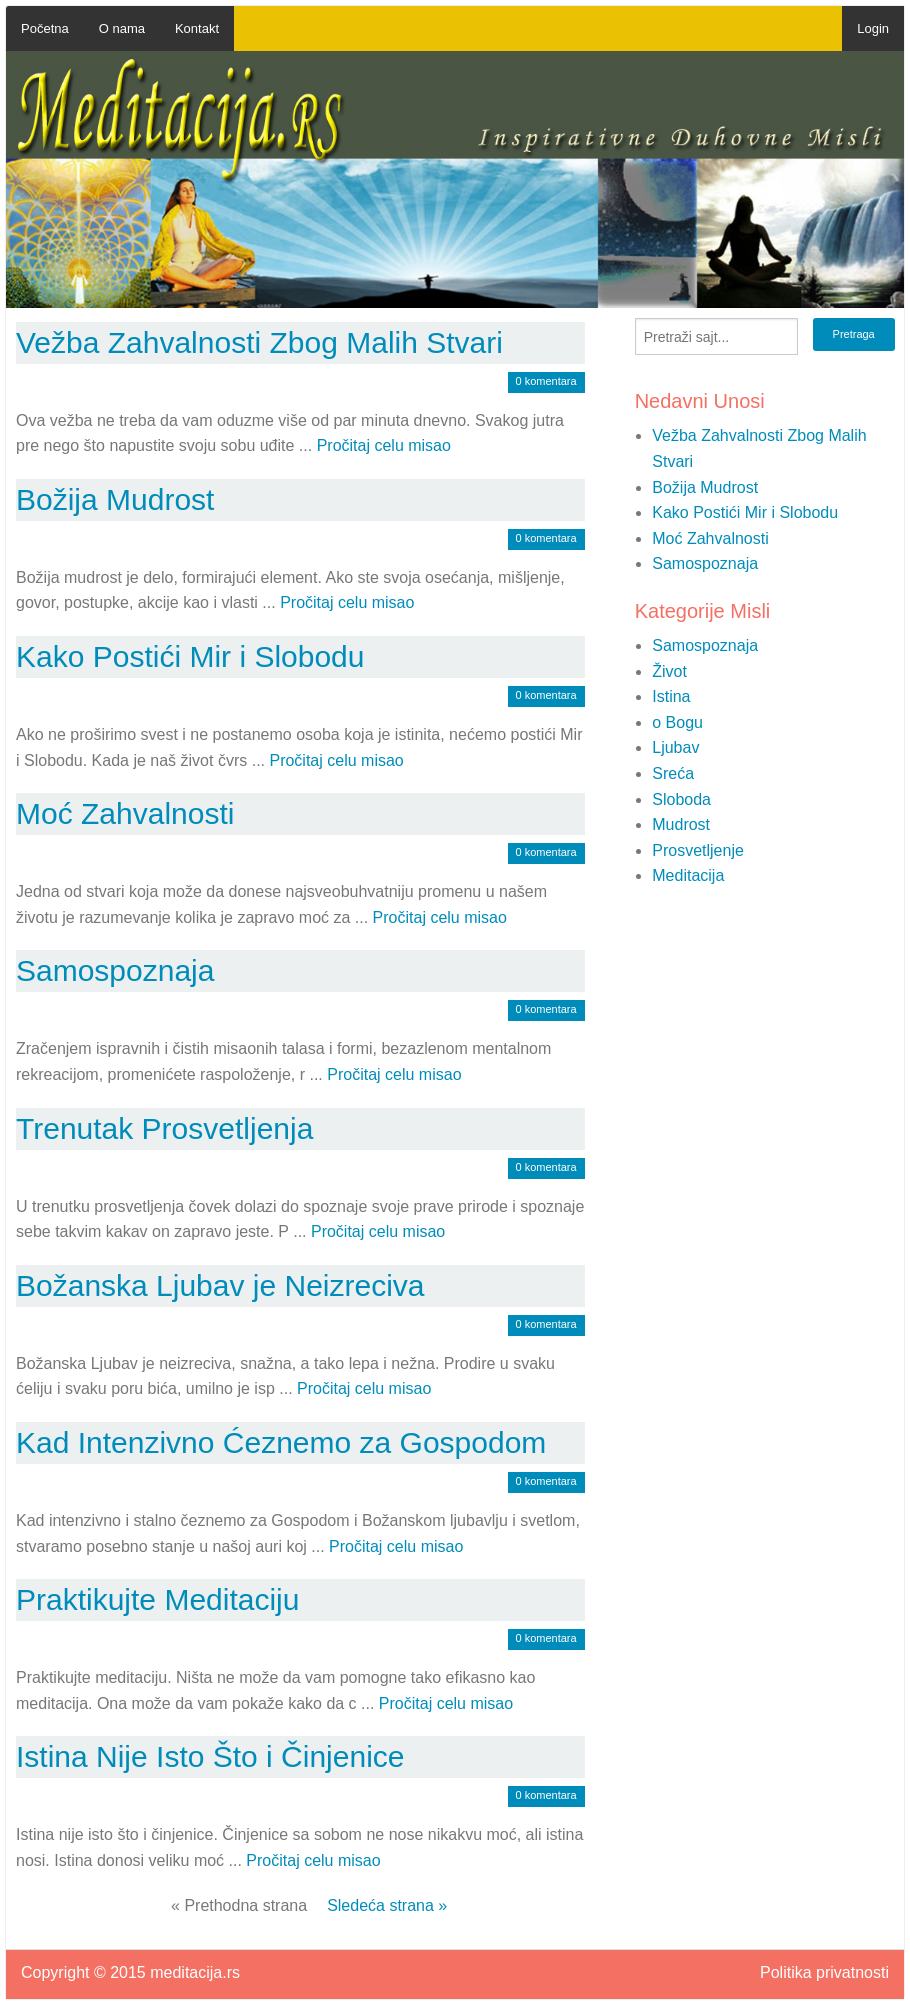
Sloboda (681, 799)
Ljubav (675, 747)
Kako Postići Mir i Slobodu (190, 656)
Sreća (673, 773)
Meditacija (688, 875)
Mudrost (681, 824)
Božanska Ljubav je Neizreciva (220, 1285)
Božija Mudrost (115, 499)
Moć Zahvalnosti (125, 813)
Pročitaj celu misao (384, 445)
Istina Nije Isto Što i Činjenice (210, 1756)
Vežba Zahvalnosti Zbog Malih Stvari (259, 342)
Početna (45, 28)
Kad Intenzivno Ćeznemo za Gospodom (281, 1442)
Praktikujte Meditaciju (157, 1599)
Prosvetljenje (698, 850)
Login (873, 28)
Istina (671, 696)
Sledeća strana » (387, 1905)
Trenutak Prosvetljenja (164, 1128)
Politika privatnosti (824, 1973)
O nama (122, 28)
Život (669, 671)
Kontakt (197, 28)
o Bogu (677, 722)
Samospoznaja (115, 970)
